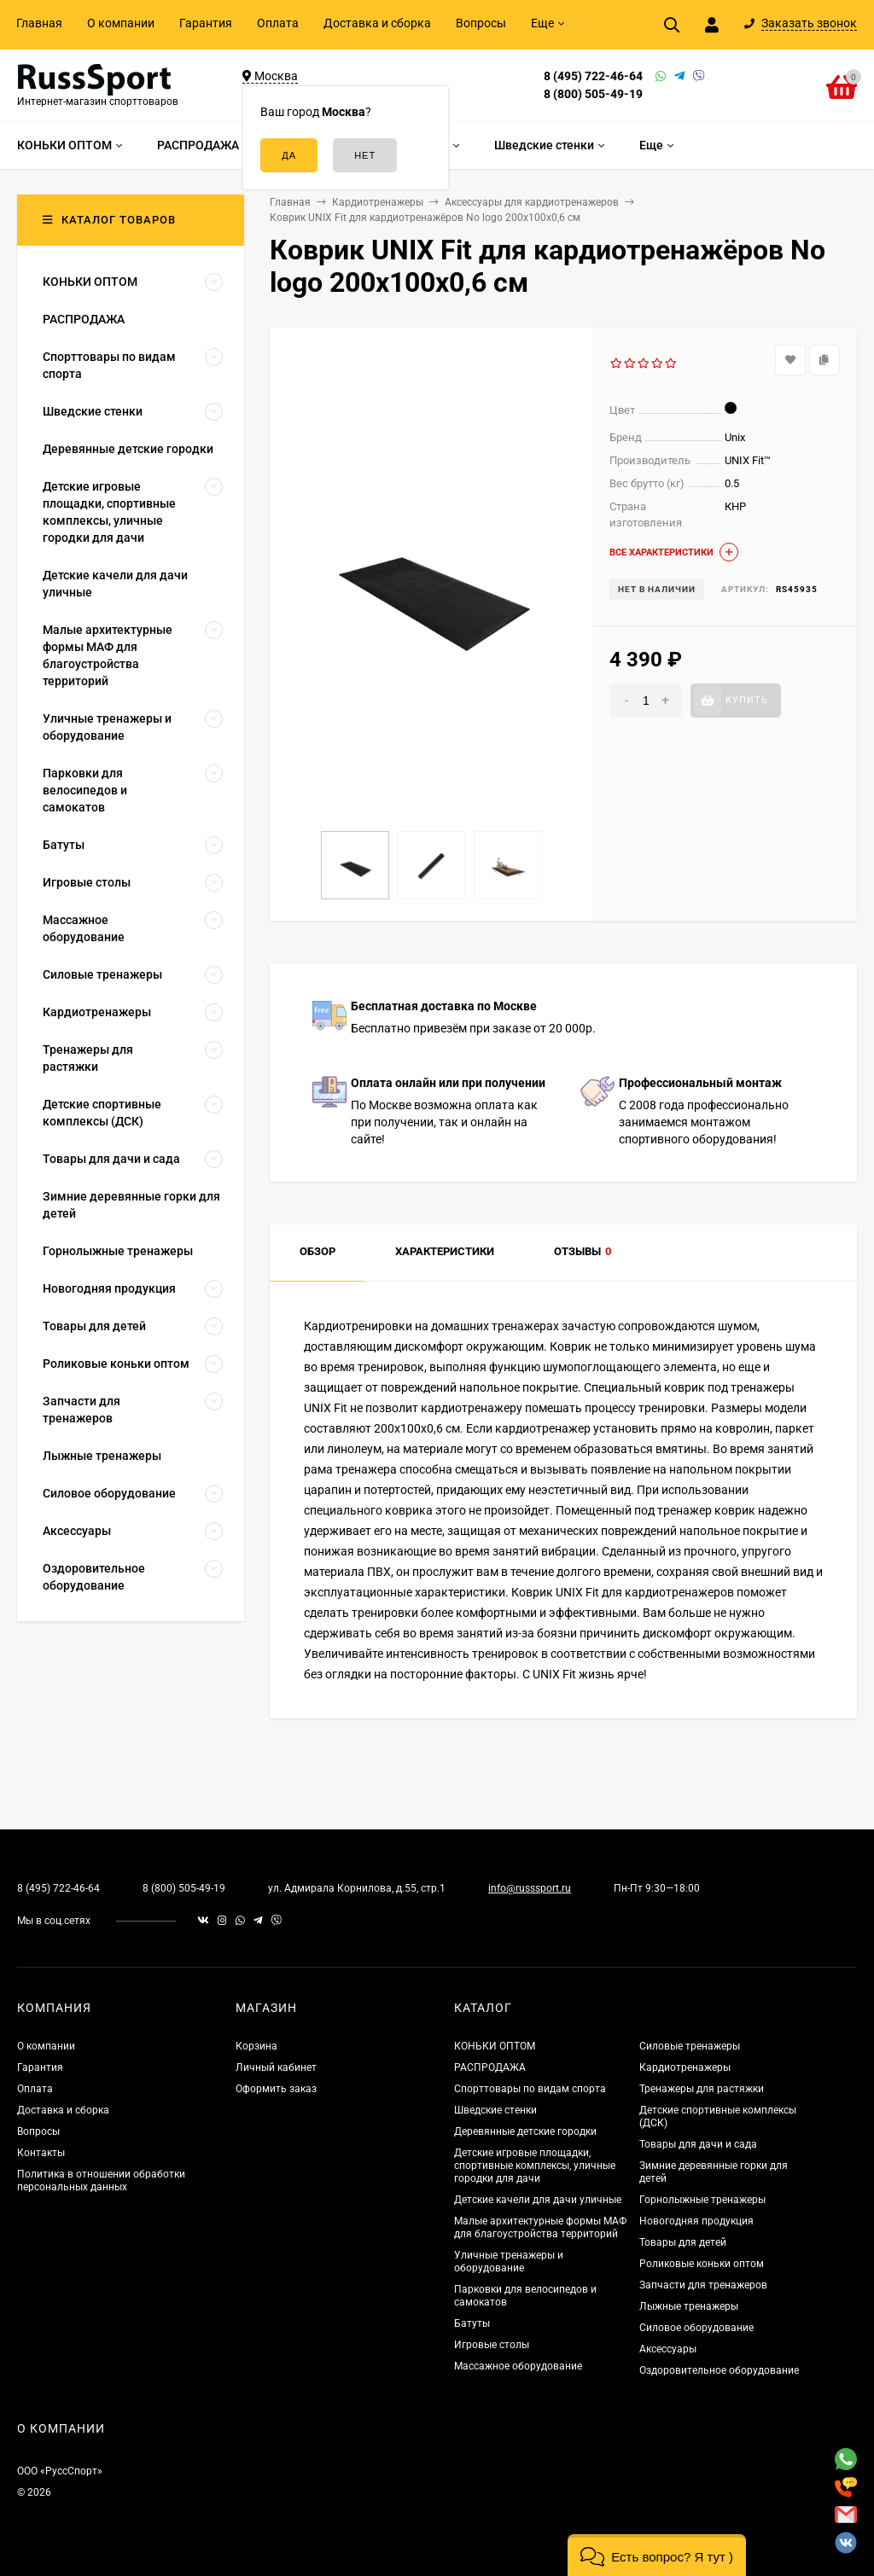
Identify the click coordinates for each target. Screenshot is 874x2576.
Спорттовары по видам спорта (530, 2089)
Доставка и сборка (377, 23)
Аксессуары (667, 2349)
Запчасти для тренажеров (703, 2285)
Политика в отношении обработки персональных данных (101, 2180)
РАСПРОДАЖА (490, 2067)
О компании (120, 23)
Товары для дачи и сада (698, 2144)
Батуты (472, 2323)
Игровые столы (491, 2345)
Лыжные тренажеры (688, 2306)
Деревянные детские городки (525, 2131)
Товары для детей (682, 2242)
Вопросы (481, 23)
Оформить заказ (276, 2089)
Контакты (41, 2153)
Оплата (278, 23)
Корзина (256, 2046)
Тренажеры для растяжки (701, 2089)
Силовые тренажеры (689, 2046)
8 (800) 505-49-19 (593, 94)
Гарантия (205, 23)
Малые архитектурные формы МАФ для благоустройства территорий (540, 2227)
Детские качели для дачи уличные (537, 2200)
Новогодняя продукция (696, 2221)
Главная (39, 23)
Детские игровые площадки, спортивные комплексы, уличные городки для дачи (534, 2165)
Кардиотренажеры (685, 2067)
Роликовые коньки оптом (701, 2264)
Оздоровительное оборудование (719, 2370)
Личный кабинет (276, 2067)
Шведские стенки (495, 2110)
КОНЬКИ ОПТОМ (494, 2046)
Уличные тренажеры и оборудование (508, 2261)
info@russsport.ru (529, 1888)
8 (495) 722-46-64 (593, 76)
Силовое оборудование (696, 2328)
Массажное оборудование (518, 2366)
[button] (657, 2555)
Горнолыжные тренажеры (702, 2200)
